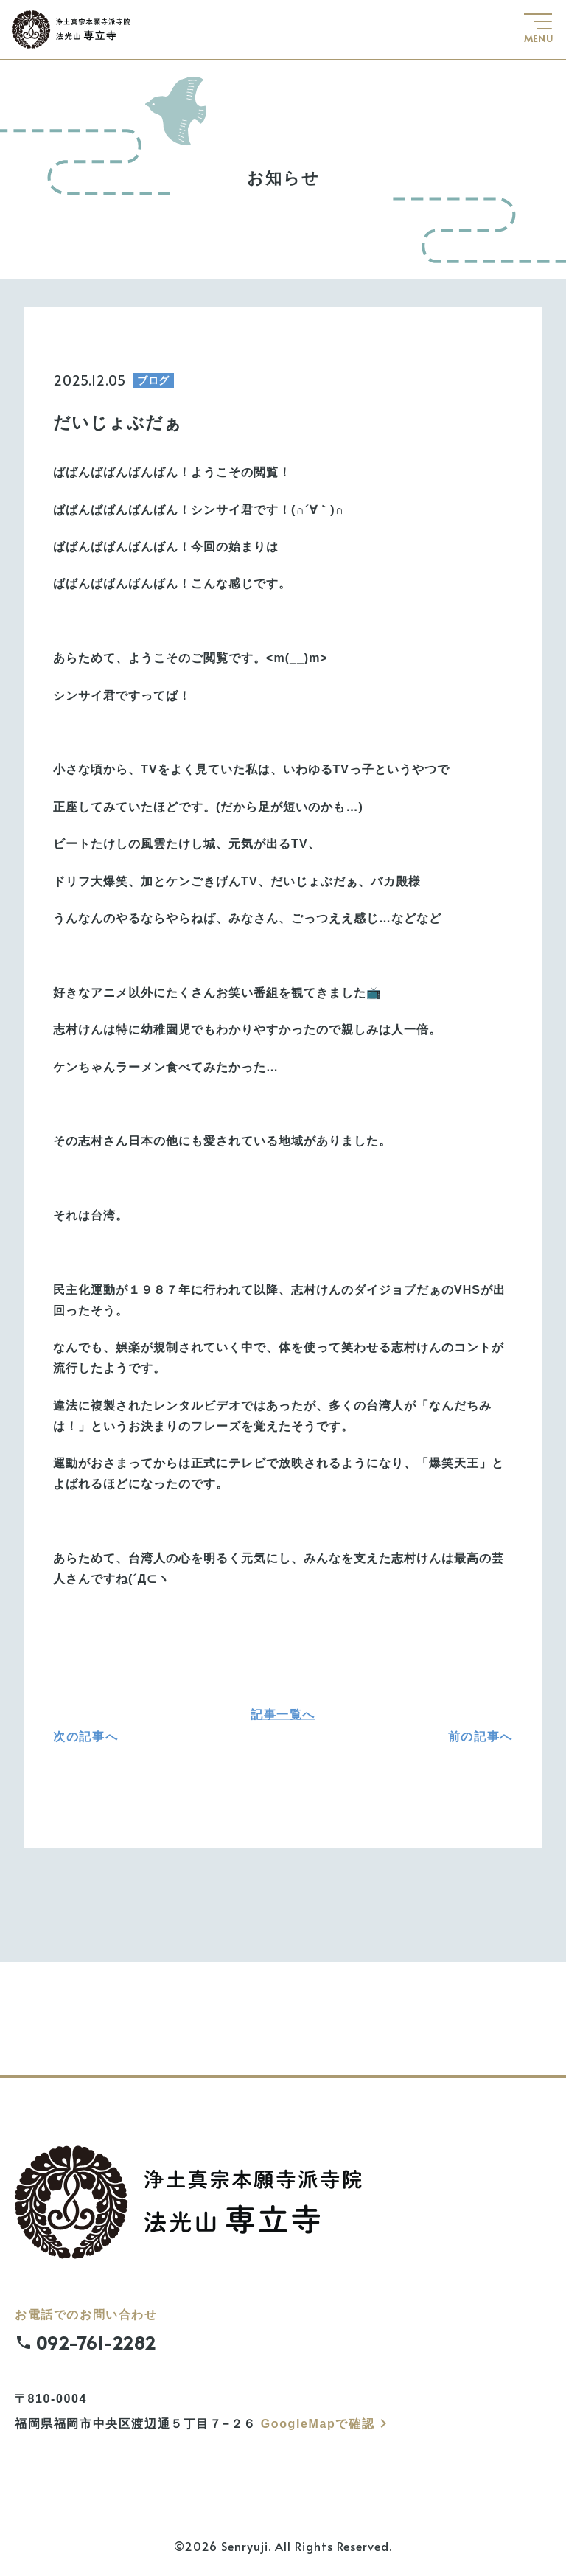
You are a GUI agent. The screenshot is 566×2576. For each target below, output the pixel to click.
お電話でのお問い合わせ (290, 2334)
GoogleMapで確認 (326, 2423)
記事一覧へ (283, 1714)
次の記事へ (85, 1736)
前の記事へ (480, 1736)
